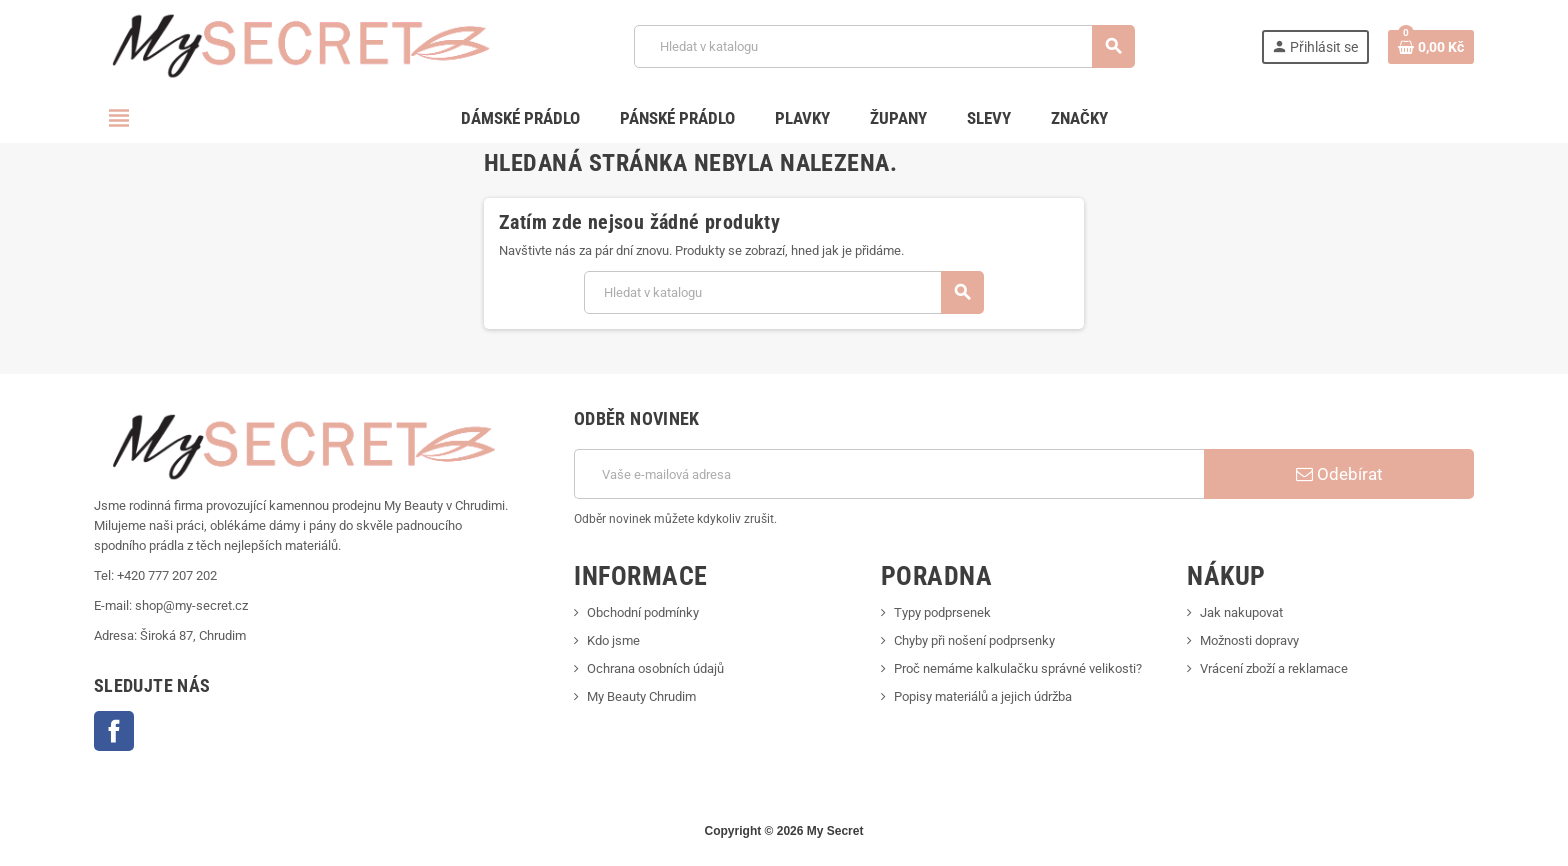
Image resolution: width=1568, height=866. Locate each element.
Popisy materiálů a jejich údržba (983, 696)
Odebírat (1339, 474)
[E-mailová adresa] (889, 474)
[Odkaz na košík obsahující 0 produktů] (1431, 47)
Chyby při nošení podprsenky (974, 640)
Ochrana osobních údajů (655, 668)
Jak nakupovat (1241, 612)
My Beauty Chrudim (641, 696)
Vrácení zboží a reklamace (1274, 668)
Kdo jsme (613, 640)
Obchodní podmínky (643, 612)
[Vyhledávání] (884, 46)
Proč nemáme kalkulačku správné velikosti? (1018, 668)
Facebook (114, 731)
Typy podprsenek (942, 612)
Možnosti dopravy (1249, 640)
